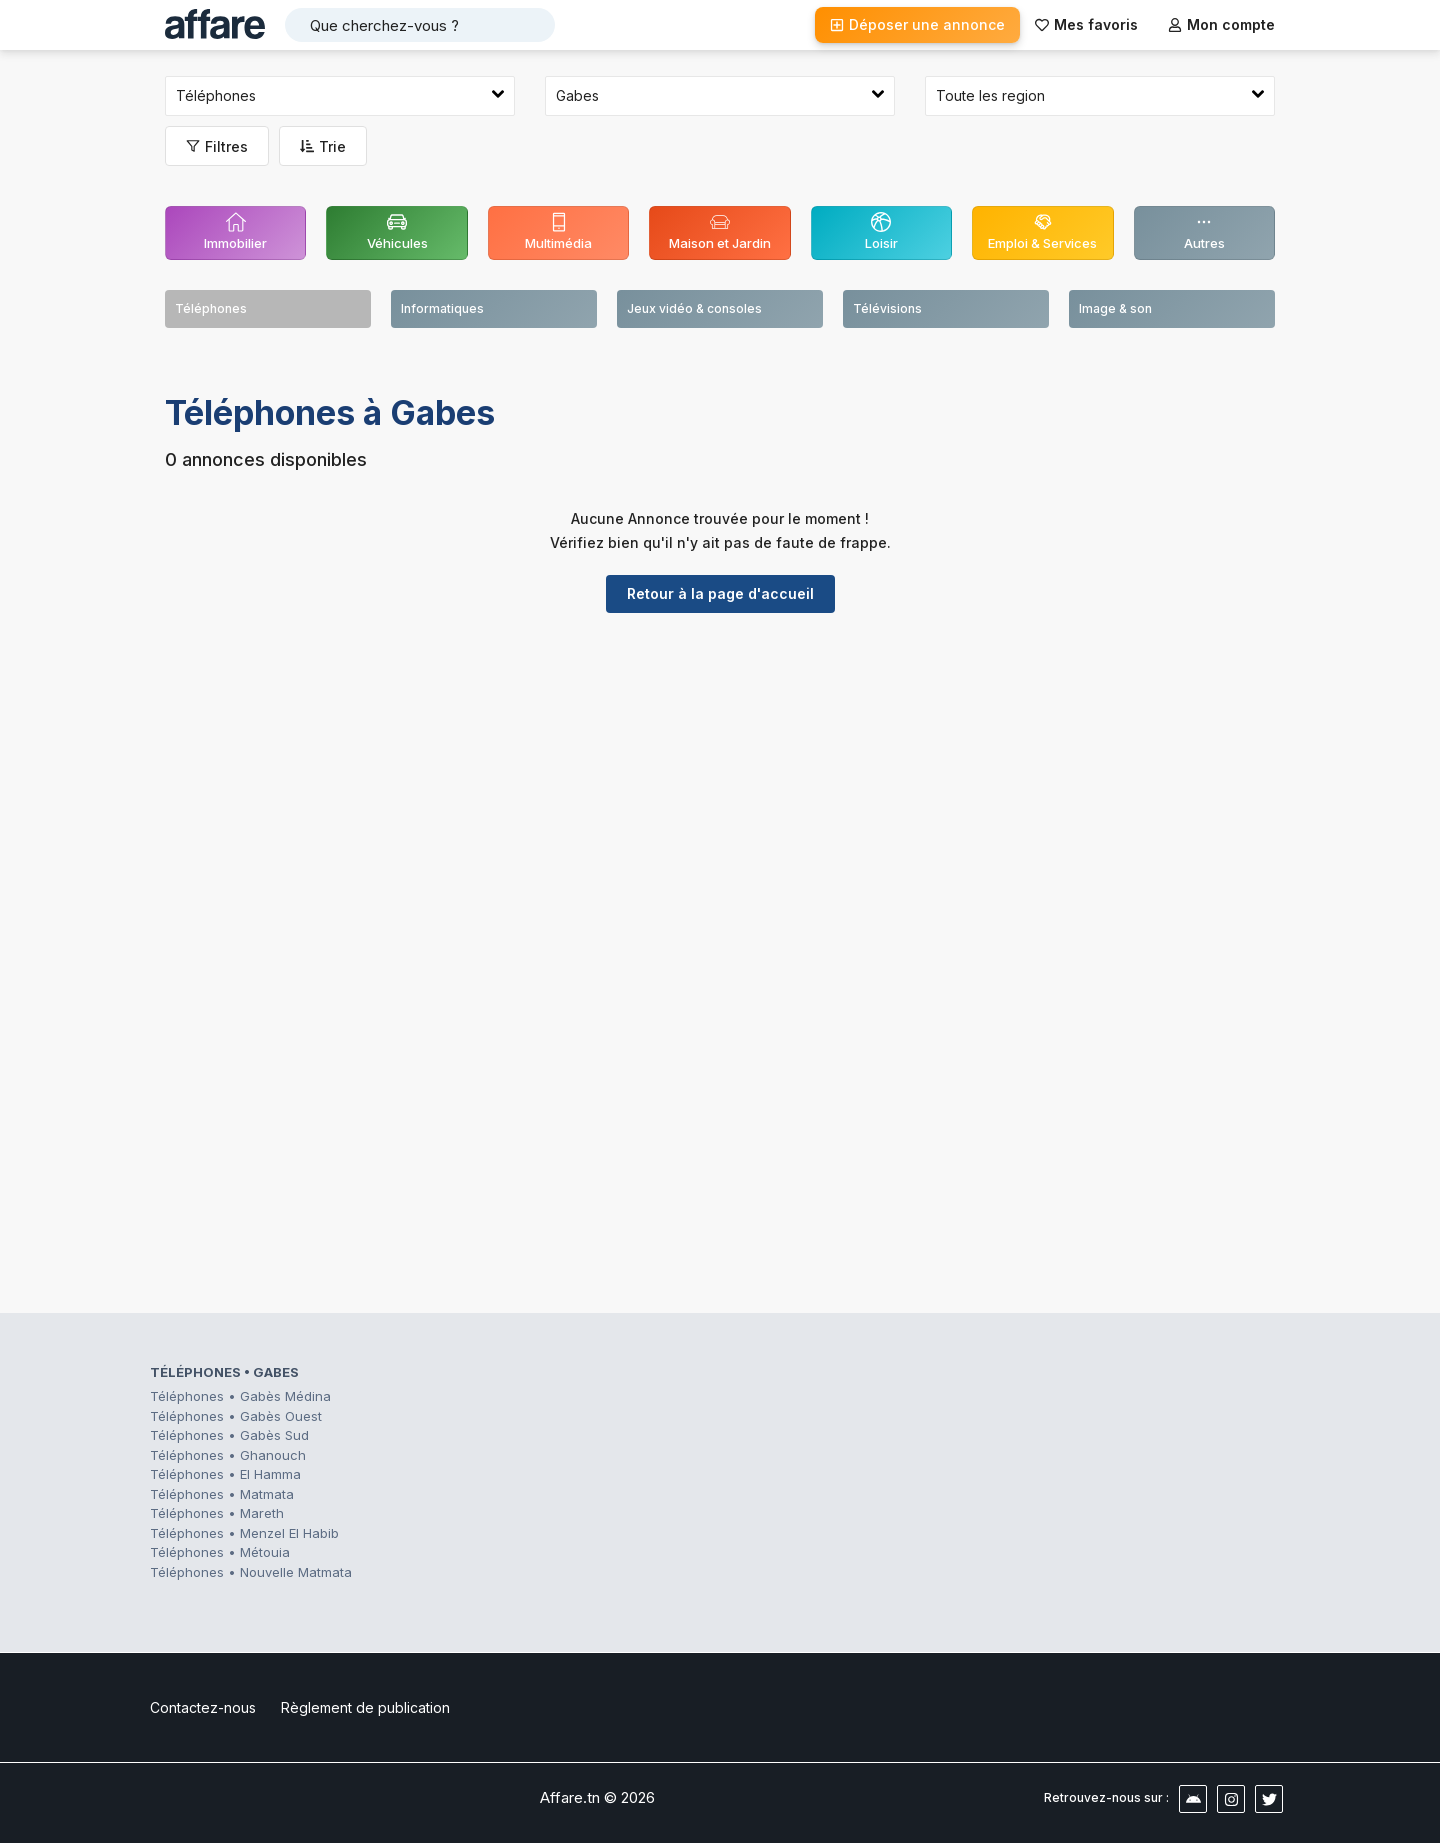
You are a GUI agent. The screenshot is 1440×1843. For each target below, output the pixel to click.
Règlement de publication (365, 1707)
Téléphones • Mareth (217, 1513)
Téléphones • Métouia (220, 1552)
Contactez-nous (203, 1707)
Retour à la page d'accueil (720, 593)
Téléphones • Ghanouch (228, 1455)
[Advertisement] (720, 783)
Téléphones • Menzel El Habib (244, 1533)
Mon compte (1221, 24)
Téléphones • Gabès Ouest (236, 1416)
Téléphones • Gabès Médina (240, 1396)
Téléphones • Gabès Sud (229, 1435)
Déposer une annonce (917, 24)
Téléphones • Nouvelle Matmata (251, 1572)
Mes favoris (1086, 24)
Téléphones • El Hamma (225, 1474)
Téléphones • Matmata (222, 1494)
